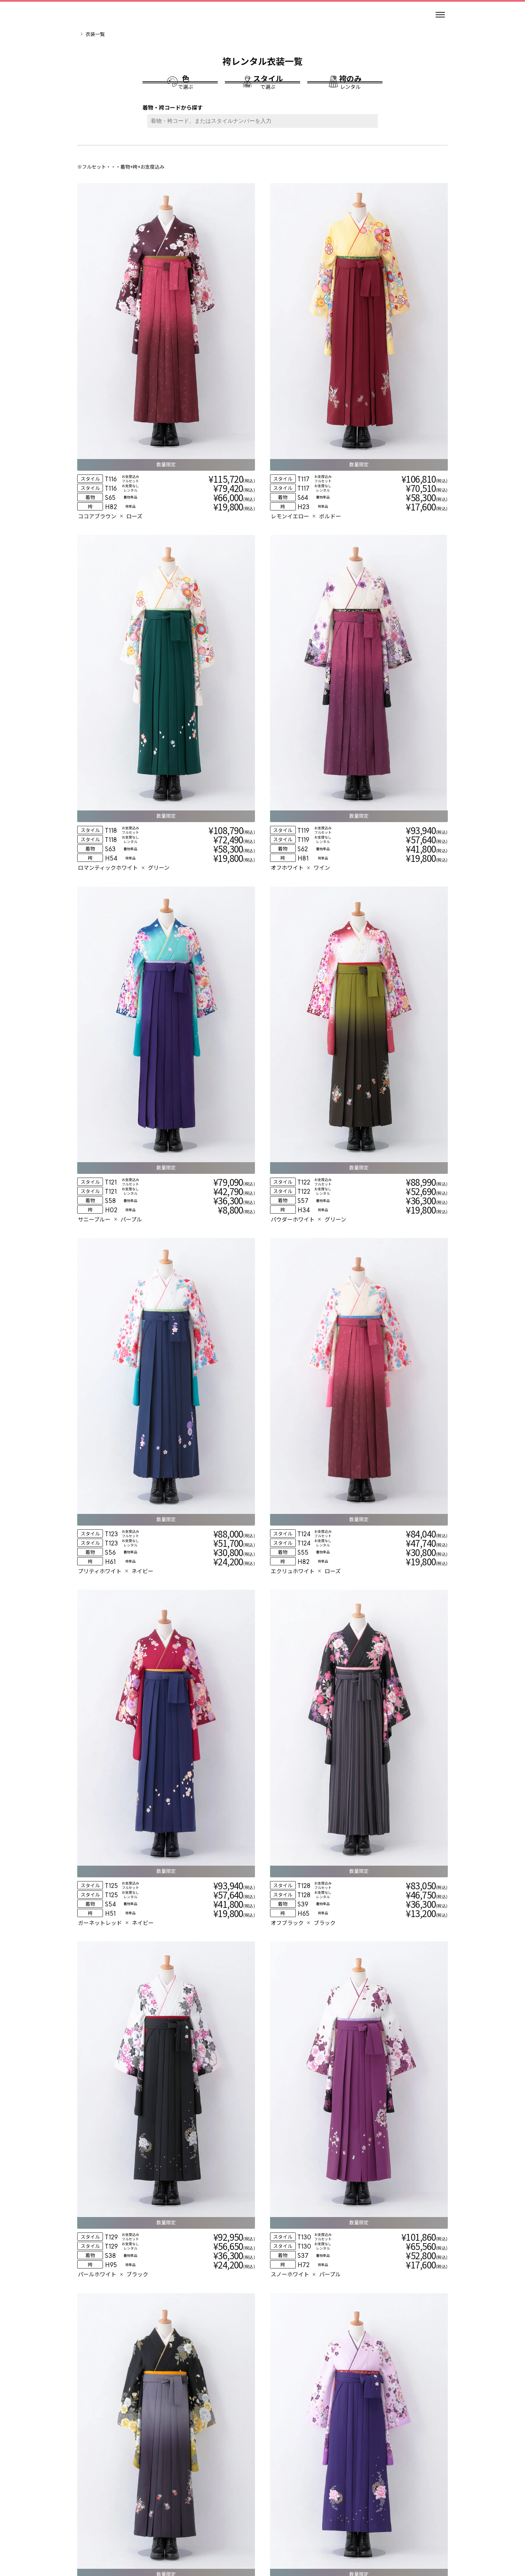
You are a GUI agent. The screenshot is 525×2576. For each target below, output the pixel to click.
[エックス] (270, 2507)
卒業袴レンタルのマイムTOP (108, 34)
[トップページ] (97, 15)
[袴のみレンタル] (345, 91)
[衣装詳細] (132, 324)
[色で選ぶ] (180, 91)
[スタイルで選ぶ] (262, 91)
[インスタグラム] (239, 2507)
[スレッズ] (254, 2507)
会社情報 (152, 2527)
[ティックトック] (286, 2507)
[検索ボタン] (376, 141)
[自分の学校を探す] (188, 2403)
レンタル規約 (189, 2527)
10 (341, 2266)
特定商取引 (332, 2527)
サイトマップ (371, 2527)
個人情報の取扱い (236, 2527)
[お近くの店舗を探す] (336, 2403)
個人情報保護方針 (287, 2527)
